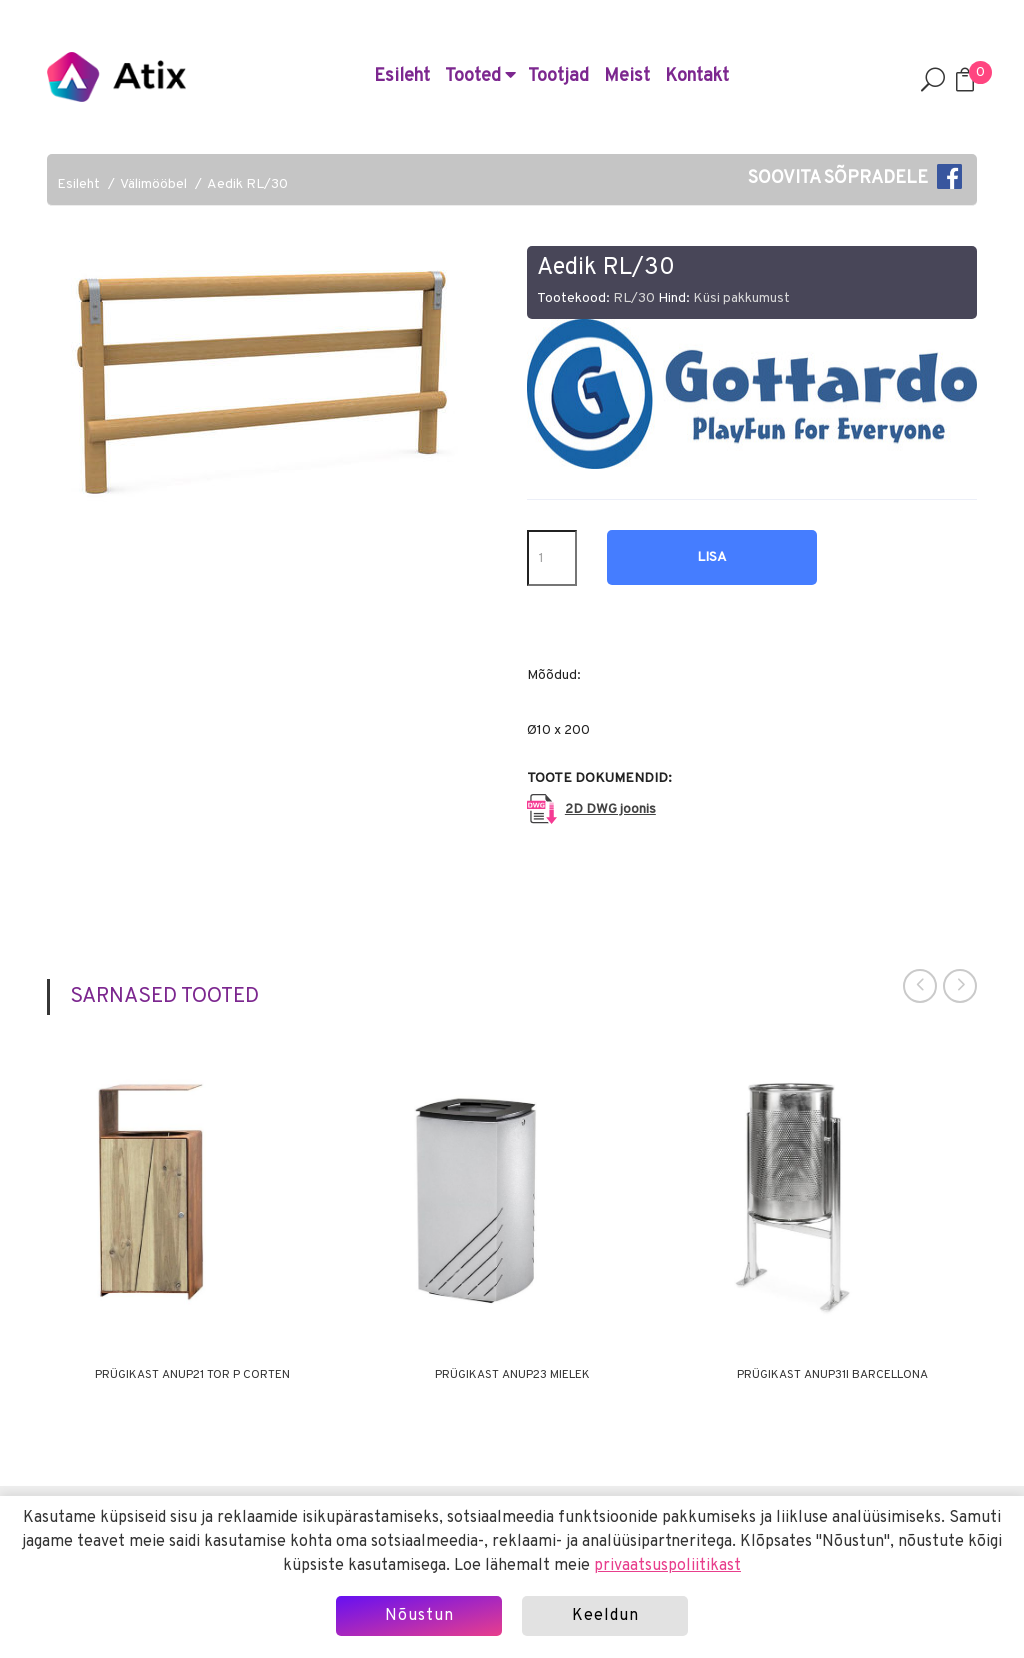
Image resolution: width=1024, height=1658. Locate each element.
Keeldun (605, 1616)
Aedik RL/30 (247, 184)
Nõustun (419, 1616)
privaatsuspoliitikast (667, 1566)
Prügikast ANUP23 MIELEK (512, 1375)
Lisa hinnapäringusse (712, 567)
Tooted (480, 76)
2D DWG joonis (610, 809)
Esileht (402, 76)
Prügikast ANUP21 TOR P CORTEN (192, 1375)
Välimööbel (153, 184)
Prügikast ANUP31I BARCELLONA (832, 1375)
